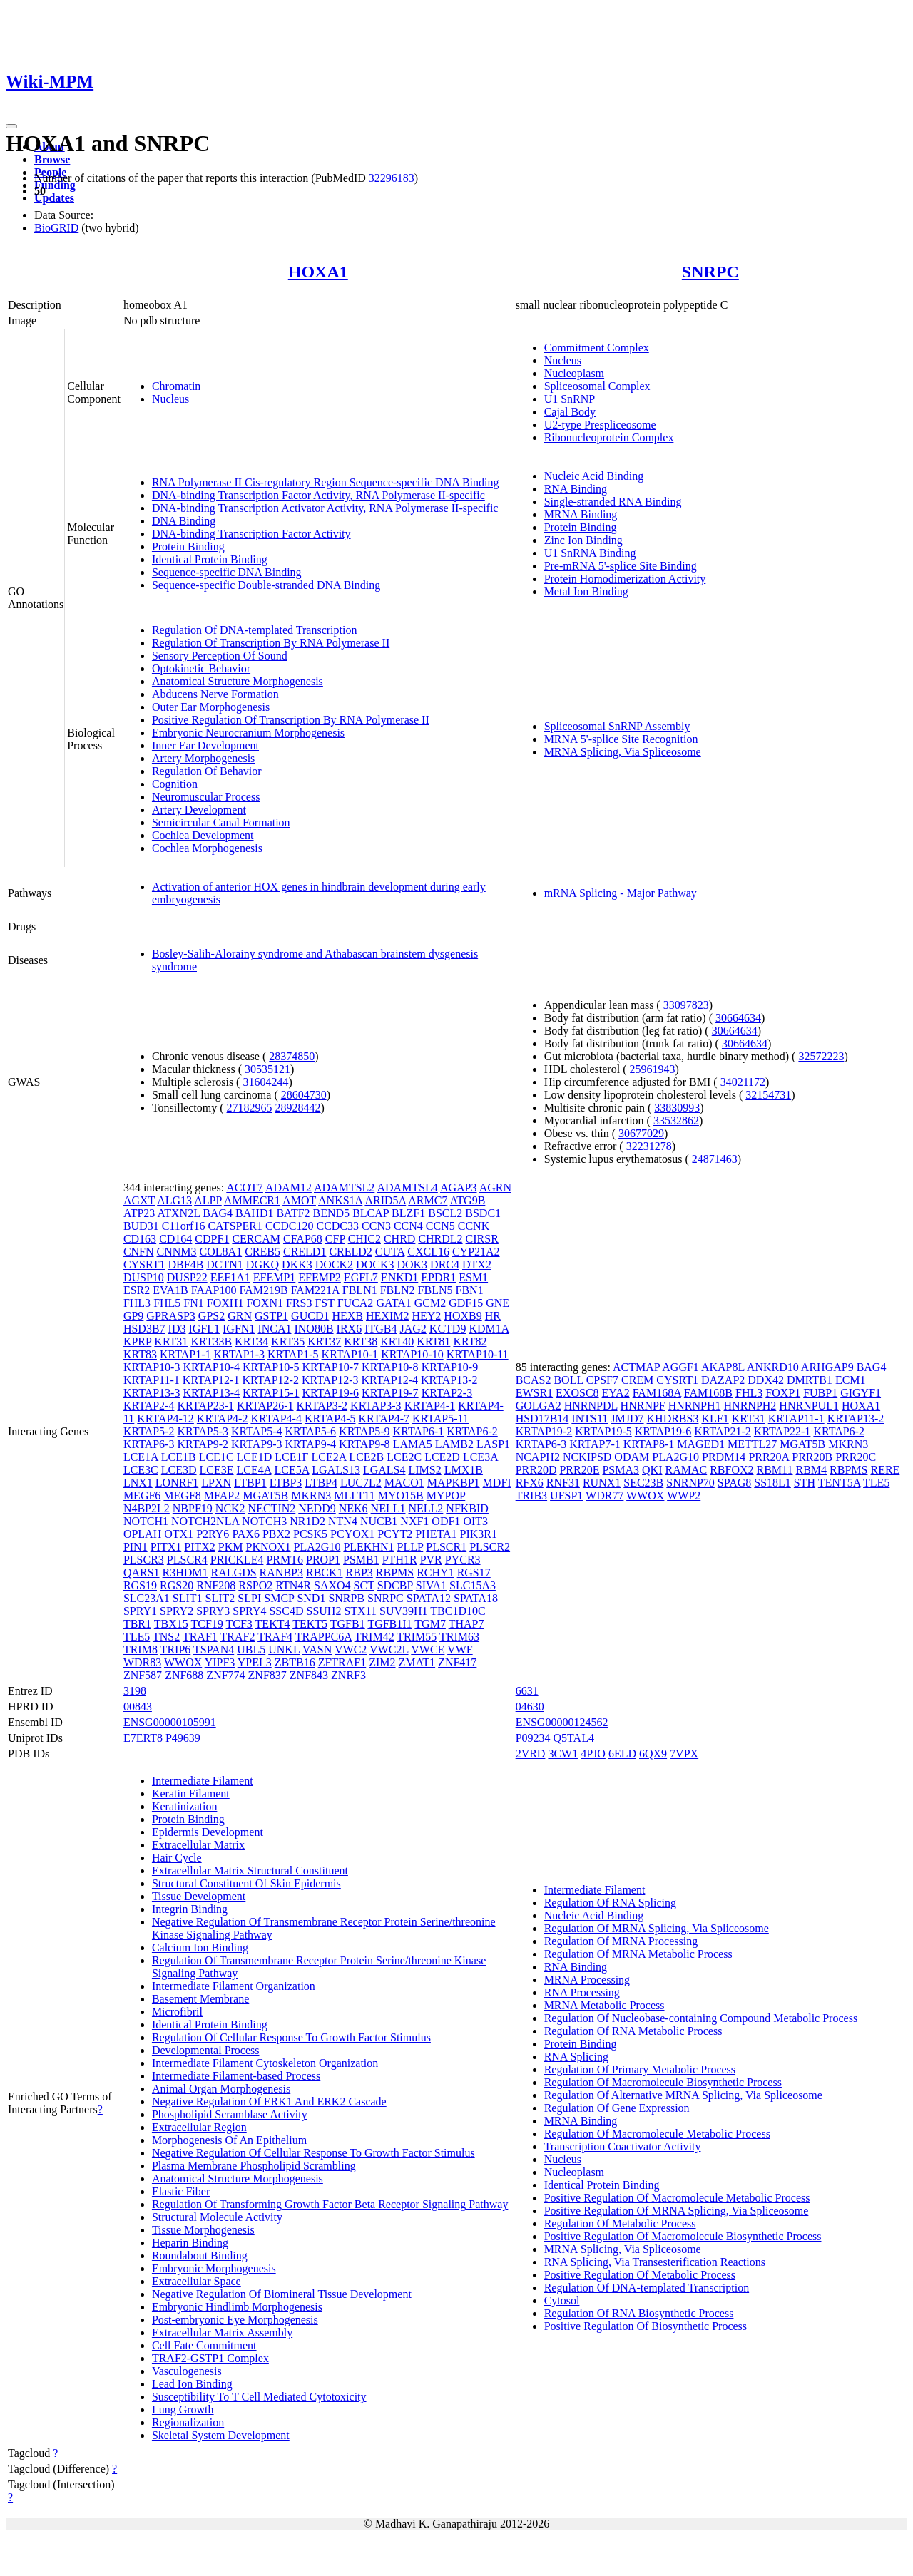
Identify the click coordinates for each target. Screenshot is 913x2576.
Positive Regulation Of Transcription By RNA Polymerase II (290, 720)
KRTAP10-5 (271, 1367)
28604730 (304, 1095)
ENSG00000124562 (562, 1722)
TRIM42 (374, 1637)
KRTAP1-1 (185, 1354)
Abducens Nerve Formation (215, 694)
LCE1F (291, 1457)
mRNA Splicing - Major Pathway (620, 893)
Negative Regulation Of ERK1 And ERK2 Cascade (269, 2101)
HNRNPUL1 (809, 1406)
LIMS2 (424, 1470)
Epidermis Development (207, 1832)
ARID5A (385, 1200)
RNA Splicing (576, 2057)
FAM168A (657, 1393)
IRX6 (349, 1329)
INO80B (313, 1329)
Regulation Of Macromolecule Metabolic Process (657, 2134)
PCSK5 (310, 1534)
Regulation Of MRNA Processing (621, 1941)
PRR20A (768, 1457)
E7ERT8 (143, 1738)
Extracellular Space (196, 2281)
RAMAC (686, 1470)
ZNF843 (309, 1675)
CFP (335, 1239)
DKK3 (297, 1264)
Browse (52, 159)
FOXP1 (782, 1393)
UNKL (284, 1649)
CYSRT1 (144, 1264)
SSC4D (286, 1611)
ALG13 (174, 1200)
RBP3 (359, 1572)
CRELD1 (304, 1252)
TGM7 (430, 1624)
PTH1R (399, 1560)
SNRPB (346, 1598)
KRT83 (140, 1354)
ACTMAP (636, 1367)
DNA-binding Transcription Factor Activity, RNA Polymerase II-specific (318, 495)
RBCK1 (324, 1572)
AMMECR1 (252, 1200)
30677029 (641, 1133)
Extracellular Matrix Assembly (222, 2332)
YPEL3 (255, 1662)
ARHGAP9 (827, 1367)
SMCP (279, 1598)
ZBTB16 (295, 1662)
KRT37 (324, 1341)
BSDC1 (483, 1213)
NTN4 (342, 1521)
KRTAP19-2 (544, 1431)
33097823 (686, 1005)
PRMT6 (284, 1560)
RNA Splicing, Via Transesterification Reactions (654, 2262)
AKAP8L (723, 1367)
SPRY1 (140, 1611)
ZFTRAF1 (342, 1662)
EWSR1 (534, 1393)
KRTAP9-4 (311, 1444)
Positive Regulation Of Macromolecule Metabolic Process (677, 2198)
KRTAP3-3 (376, 1406)
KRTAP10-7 (330, 1367)
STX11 (360, 1611)
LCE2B (366, 1457)
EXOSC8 (577, 1393)
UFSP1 (566, 1495)
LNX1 (138, 1483)
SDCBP (395, 1585)
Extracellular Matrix (198, 1845)
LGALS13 (336, 1470)
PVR (431, 1560)
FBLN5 (435, 1290)
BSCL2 (445, 1213)
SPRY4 (249, 1611)
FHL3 (137, 1303)
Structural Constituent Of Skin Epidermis (246, 1883)
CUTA (389, 1252)
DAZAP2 (723, 1380)
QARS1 (141, 1572)
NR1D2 (307, 1521)
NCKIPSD (587, 1457)
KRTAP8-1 (649, 1444)
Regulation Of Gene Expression (617, 2108)
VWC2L (389, 1649)
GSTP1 (271, 1316)
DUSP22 (187, 1277)
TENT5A (839, 1483)
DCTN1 (224, 1264)
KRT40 (397, 1341)
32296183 (391, 178)
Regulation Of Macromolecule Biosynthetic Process (663, 2082)
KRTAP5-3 (202, 1431)
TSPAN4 (213, 1649)
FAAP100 (214, 1290)
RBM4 (811, 1470)
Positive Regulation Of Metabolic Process (639, 2275)
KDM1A (489, 1329)
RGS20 (176, 1585)
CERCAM (256, 1239)
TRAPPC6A (323, 1637)
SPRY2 (176, 1611)
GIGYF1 (860, 1393)
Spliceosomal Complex (597, 386)
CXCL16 (428, 1252)
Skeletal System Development (221, 2435)
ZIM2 (382, 1662)
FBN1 (470, 1290)
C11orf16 (183, 1226)
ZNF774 (225, 1675)
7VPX (684, 1754)
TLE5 (136, 1637)
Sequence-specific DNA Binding (227, 572)
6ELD (622, 1754)
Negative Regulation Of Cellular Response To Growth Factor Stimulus (313, 2153)
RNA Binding (575, 489)
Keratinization (185, 1806)
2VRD (531, 1754)
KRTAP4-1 (430, 1406)
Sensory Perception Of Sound (219, 656)
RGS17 (474, 1572)
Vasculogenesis (187, 2371)
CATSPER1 (235, 1226)
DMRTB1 (809, 1380)
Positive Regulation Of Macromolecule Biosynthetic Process (683, 2236)
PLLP (410, 1547)
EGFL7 (361, 1277)
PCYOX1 (352, 1534)
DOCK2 (334, 1264)
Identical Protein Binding (209, 559)
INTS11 (589, 1418)
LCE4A (254, 1470)
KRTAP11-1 (151, 1380)
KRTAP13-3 (151, 1393)
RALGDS (234, 1572)
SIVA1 (431, 1585)
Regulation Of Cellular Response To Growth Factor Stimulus (291, 2037)
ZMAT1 (417, 1662)
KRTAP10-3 (151, 1367)
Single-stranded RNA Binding (613, 502)
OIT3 (475, 1521)
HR (493, 1316)
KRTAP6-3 (149, 1444)
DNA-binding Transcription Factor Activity (251, 534)
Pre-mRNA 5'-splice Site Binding (620, 566)
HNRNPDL (591, 1406)
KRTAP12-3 (330, 1380)
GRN (240, 1316)
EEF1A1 (230, 1277)
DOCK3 (375, 1264)
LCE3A (480, 1457)
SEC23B (643, 1483)
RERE (884, 1470)
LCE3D (179, 1470)
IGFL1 (204, 1329)
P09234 (533, 1738)
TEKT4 (272, 1624)
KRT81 (433, 1341)
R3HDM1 (185, 1572)
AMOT (299, 1200)
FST (324, 1303)
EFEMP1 (274, 1277)
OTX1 (178, 1534)
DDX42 (766, 1380)
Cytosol (562, 2300)
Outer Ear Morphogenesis (211, 707)
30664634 (738, 1018)
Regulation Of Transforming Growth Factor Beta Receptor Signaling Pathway (330, 2204)
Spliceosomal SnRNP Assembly (617, 726)
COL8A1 (221, 1252)
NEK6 (353, 1508)
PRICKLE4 (237, 1560)
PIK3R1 (478, 1534)
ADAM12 (288, 1187)
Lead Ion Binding (192, 2384)
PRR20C (855, 1457)
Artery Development (199, 810)
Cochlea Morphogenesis (207, 848)
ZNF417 (457, 1662)
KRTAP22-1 (782, 1431)
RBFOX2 (731, 1470)
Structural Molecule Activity (217, 2217)
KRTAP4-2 (222, 1418)
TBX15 (171, 1624)
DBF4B (186, 1264)
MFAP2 (222, 1495)
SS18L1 (772, 1483)
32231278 (649, 1146)
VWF (460, 1649)
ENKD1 (399, 1277)
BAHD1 (254, 1213)
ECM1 (850, 1380)
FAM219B (263, 1290)
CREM (637, 1380)
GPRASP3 (170, 1316)
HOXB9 (462, 1316)
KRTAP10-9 (450, 1367)
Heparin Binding (190, 2243)
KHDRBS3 (673, 1418)
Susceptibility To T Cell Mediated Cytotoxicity (259, 2397)
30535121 (267, 1069)
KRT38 (360, 1341)
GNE (497, 1303)
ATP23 (139, 1213)
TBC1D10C (457, 1611)
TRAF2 (237, 1637)
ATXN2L (178, 1213)
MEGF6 (141, 1495)
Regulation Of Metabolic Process (620, 2223)
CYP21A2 (476, 1252)
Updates (54, 198)
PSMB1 (361, 1560)
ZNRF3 (348, 1675)
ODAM (631, 1457)
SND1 (311, 1598)
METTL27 (752, 1444)
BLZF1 (408, 1213)
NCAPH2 (538, 1457)
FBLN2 (397, 1290)
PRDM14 (723, 1457)
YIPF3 (220, 1662)
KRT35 (288, 1341)
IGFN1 (239, 1329)
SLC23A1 (146, 1598)
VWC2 (351, 1649)
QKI (652, 1470)
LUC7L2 (361, 1483)
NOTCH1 (145, 1521)
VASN (317, 1649)
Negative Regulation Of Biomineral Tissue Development (282, 2294)
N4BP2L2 (146, 1508)
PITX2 (199, 1547)
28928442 (298, 1108)
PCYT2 (394, 1534)
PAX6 (246, 1534)
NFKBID (467, 1508)
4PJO (593, 1754)
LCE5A (291, 1470)
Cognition (175, 784)
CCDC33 (337, 1226)
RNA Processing (582, 1992)
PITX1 (166, 1547)
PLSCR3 (143, 1560)
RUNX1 (602, 1483)
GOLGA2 (538, 1406)
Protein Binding (188, 546)
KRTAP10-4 (211, 1367)
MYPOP (446, 1495)
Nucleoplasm (574, 373)
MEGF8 (181, 1495)
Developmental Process (206, 2050)
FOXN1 (264, 1303)
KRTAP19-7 (390, 1393)
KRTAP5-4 (256, 1431)
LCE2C (404, 1457)
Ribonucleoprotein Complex (609, 437)
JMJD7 (627, 1418)
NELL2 (425, 1508)
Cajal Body (570, 412)
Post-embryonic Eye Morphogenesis (235, 2320)
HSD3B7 (144, 1329)
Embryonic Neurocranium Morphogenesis (248, 733)
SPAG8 (734, 1483)
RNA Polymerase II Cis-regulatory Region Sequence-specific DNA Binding (325, 482)
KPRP (137, 1341)
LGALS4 (384, 1470)
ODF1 (446, 1521)
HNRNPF (643, 1406)
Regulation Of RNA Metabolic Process (633, 2031)
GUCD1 (310, 1316)
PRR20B (812, 1457)
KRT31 (171, 1341)
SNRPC (710, 271)
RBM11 (775, 1470)
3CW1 (563, 1754)
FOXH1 (225, 1303)
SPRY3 (213, 1611)
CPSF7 (602, 1380)
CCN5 (440, 1226)
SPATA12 (429, 1598)
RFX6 (530, 1483)
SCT (364, 1585)
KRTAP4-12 (165, 1418)
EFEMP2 (319, 1277)
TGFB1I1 (389, 1624)
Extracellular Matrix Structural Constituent (250, 1870)
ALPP (208, 1200)
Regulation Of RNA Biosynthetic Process (639, 2313)
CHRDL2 (440, 1239)
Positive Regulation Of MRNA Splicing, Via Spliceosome (676, 2211)
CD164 (175, 1239)
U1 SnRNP (570, 399)
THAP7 (466, 1624)
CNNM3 (177, 1252)
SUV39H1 (403, 1611)
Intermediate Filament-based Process (236, 2076)
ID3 (177, 1329)
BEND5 (331, 1213)
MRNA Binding (581, 514)
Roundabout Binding (200, 2255)
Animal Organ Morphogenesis (221, 2089)
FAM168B (708, 1393)
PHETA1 (435, 1534)
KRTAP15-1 (271, 1393)
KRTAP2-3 (447, 1393)
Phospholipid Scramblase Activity (229, 2114)
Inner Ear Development (205, 745)
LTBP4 (321, 1483)
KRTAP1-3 (239, 1354)
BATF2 (293, 1213)
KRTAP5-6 (311, 1431)
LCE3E (217, 1470)
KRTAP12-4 (389, 1380)
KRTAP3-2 (322, 1406)
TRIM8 (140, 1649)
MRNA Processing (587, 1980)
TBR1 (137, 1624)
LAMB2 (454, 1444)
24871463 (715, 1159)
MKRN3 (311, 1495)
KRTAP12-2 (270, 1380)
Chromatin (176, 386)
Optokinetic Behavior (201, 668)
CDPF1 (212, 1239)
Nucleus (170, 399)
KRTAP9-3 (256, 1444)
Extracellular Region (199, 2127)
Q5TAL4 (574, 1738)
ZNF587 (142, 1675)
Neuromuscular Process (206, 797)
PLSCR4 (187, 1560)
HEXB (347, 1316)
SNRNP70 (690, 1483)
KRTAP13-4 (211, 1393)
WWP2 (683, 1495)
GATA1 (393, 1303)
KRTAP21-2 (722, 1431)
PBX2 (276, 1534)
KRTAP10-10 (412, 1354)
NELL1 (388, 1508)
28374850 (292, 1056)
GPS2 (211, 1316)
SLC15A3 (472, 1585)
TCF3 (239, 1624)
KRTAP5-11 (440, 1418)
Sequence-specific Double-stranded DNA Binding (266, 585)
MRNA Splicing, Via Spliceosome (622, 752)
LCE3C (140, 1470)
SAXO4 (332, 1585)
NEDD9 (316, 1508)
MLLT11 (354, 1495)
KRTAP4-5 (330, 1418)
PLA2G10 (317, 1547)
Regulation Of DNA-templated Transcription (254, 630)
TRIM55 (417, 1637)
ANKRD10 (773, 1367)
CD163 (139, 1239)
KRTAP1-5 (293, 1354)
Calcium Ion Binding (200, 1947)
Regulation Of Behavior (207, 771)
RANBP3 (281, 1572)
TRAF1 (200, 1637)
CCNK (473, 1226)
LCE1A (140, 1457)
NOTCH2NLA (205, 1521)
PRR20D (536, 1470)
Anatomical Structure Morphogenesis (237, 681)
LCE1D (254, 1457)
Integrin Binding (190, 1909)
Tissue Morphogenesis (203, 2230)
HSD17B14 (542, 1418)
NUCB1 (378, 1521)
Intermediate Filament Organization (233, 1986)
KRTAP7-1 (595, 1444)
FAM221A (315, 1290)
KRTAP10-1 (350, 1354)
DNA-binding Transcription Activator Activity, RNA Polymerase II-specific (325, 508)
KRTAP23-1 (205, 1406)
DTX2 (476, 1264)
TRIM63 (459, 1637)
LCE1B (178, 1457)
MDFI (497, 1483)
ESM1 (473, 1277)
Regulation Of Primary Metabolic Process (639, 2069)
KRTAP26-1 (265, 1406)
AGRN (495, 1187)
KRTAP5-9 (364, 1431)
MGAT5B (265, 1495)
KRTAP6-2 (472, 1431)
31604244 (265, 1082)
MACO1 (404, 1483)
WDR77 (604, 1495)
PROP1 (323, 1560)
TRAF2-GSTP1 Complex (210, 2358)
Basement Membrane (200, 1999)
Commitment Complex (596, 348)
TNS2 (166, 1637)
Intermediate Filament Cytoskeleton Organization (265, 2063)
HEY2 (426, 1316)
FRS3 (299, 1303)
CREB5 (262, 1252)
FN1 (193, 1303)
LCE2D (442, 1457)
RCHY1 (435, 1572)
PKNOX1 (267, 1547)
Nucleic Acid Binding (594, 476)
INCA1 (274, 1329)
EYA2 (616, 1393)
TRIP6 (175, 1649)
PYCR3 (463, 1560)
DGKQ (262, 1264)
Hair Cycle (177, 1858)
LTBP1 (250, 1483)
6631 (527, 1691)
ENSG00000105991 (169, 1722)
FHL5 (166, 1303)
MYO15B (401, 1495)
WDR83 (142, 1662)
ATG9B (468, 1200)
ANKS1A (340, 1200)
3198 (134, 1691)
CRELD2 (350, 1252)
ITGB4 (380, 1329)
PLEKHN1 (368, 1547)
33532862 (676, 1120)
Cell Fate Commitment (204, 2345)
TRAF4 (274, 1637)
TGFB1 (347, 1624)
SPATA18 (476, 1598)
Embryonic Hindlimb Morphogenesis (237, 2307)
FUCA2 (355, 1303)
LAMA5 (412, 1444)
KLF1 (714, 1418)
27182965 (249, 1108)
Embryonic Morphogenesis (214, 2268)
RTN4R (293, 1585)
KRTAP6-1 (418, 1431)
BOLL (568, 1380)
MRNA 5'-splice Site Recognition (621, 739)
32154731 (768, 1095)
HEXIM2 (387, 1316)
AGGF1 (680, 1367)
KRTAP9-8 (364, 1444)
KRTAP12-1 (211, 1380)
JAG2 (412, 1329)
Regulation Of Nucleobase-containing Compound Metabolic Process (700, 2018)
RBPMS (395, 1572)
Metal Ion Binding (586, 591)
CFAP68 (302, 1239)
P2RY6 (212, 1534)
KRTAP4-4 (276, 1418)
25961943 (652, 1069)
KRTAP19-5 (603, 1431)
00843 (137, 1706)
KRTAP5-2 (149, 1431)
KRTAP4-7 (383, 1418)
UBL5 (251, 1649)
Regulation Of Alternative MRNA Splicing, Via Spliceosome (683, 2095)
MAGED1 (701, 1444)
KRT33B (211, 1341)
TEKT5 (309, 1624)
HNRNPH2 (750, 1406)
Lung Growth (183, 2409)
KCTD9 (447, 1329)
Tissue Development (198, 1896)
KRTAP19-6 (330, 1393)
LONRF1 (176, 1483)
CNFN (138, 1252)
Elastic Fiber (181, 2191)
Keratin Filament (191, 1793)
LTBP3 (286, 1483)
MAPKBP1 (453, 1483)
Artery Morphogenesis (203, 758)
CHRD (399, 1239)
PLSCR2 (489, 1547)
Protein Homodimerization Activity (625, 579)
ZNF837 (267, 1675)
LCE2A (328, 1457)
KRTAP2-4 (149, 1406)
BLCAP (370, 1213)
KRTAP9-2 (202, 1444)
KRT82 (469, 1341)
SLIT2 (220, 1598)
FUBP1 (820, 1393)
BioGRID (56, 228)
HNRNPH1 (694, 1406)
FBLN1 (359, 1290)
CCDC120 (289, 1226)
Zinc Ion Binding (583, 540)
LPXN (216, 1483)
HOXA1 (318, 271)
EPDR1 (438, 1277)
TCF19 (206, 1624)
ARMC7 (427, 1200)
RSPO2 (255, 1585)
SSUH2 (323, 1611)
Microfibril (177, 2012)
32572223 (821, 1056)
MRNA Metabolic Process (604, 2005)
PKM (230, 1547)
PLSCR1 (446, 1547)
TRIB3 (531, 1495)
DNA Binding (183, 521)
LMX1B (463, 1470)
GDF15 (466, 1303)
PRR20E (579, 1470)
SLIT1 (188, 1598)
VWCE (427, 1649)
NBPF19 (193, 1508)
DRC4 (444, 1264)
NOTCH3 (264, 1521)
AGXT (139, 1200)
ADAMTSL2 (344, 1187)
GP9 (133, 1316)
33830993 (677, 1108)
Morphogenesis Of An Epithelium (229, 2140)
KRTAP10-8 (390, 1367)
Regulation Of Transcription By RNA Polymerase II (270, 643)
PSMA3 (620, 1470)
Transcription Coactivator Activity (622, 2146)
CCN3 (376, 1226)
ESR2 (136, 1290)
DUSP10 (143, 1277)
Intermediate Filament (202, 1781)
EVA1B (170, 1290)
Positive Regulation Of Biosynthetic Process (645, 2326)
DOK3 (412, 1264)
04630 (530, 1706)
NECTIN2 (272, 1508)
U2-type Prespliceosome (600, 425)
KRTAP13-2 (449, 1380)
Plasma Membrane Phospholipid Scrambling (254, 2166)
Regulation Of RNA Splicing (610, 1903)
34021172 (742, 1082)
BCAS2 (533, 1380)
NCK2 (230, 1508)
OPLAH (142, 1534)
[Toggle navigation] (11, 126)
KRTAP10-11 (478, 1354)
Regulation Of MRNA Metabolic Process (638, 1954)
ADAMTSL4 (407, 1187)
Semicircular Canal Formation (221, 822)
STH (804, 1483)
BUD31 (141, 1226)
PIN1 (135, 1547)
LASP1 (493, 1444)
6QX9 (653, 1754)
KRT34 (251, 1341)
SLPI (249, 1598)
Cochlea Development (203, 835)
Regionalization (188, 2422)
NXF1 (414, 1521)
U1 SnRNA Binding (590, 553)
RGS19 (140, 1585)
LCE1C (216, 1457)
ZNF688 (184, 1675)
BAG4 (218, 1213)
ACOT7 (244, 1187)
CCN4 (408, 1226)
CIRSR (482, 1239)
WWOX (183, 1662)
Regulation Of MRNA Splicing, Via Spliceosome (656, 1928)
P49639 (182, 1738)
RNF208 (215, 1585)
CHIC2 (364, 1239)
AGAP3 (458, 1187)
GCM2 (430, 1303)
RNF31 (563, 1483)
